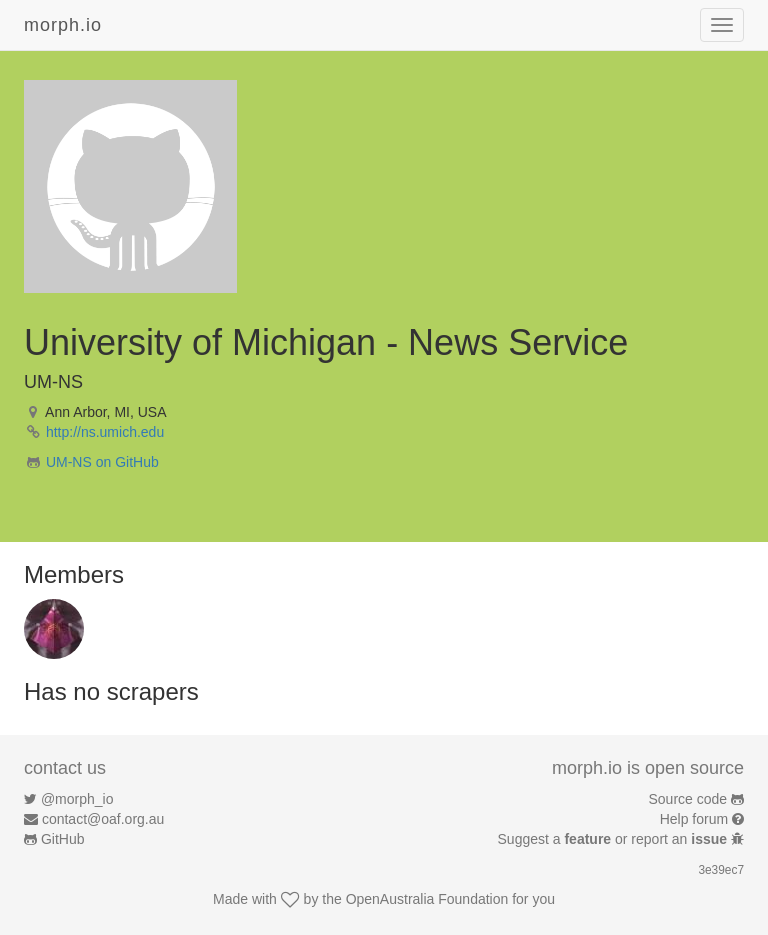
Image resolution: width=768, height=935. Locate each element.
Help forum (694, 819)
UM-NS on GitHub (102, 462)
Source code (688, 799)
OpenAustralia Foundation (427, 899)
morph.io (63, 25)
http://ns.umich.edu (105, 432)
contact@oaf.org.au (103, 819)
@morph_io (77, 799)
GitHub (63, 839)
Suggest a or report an (614, 839)
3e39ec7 (721, 870)
